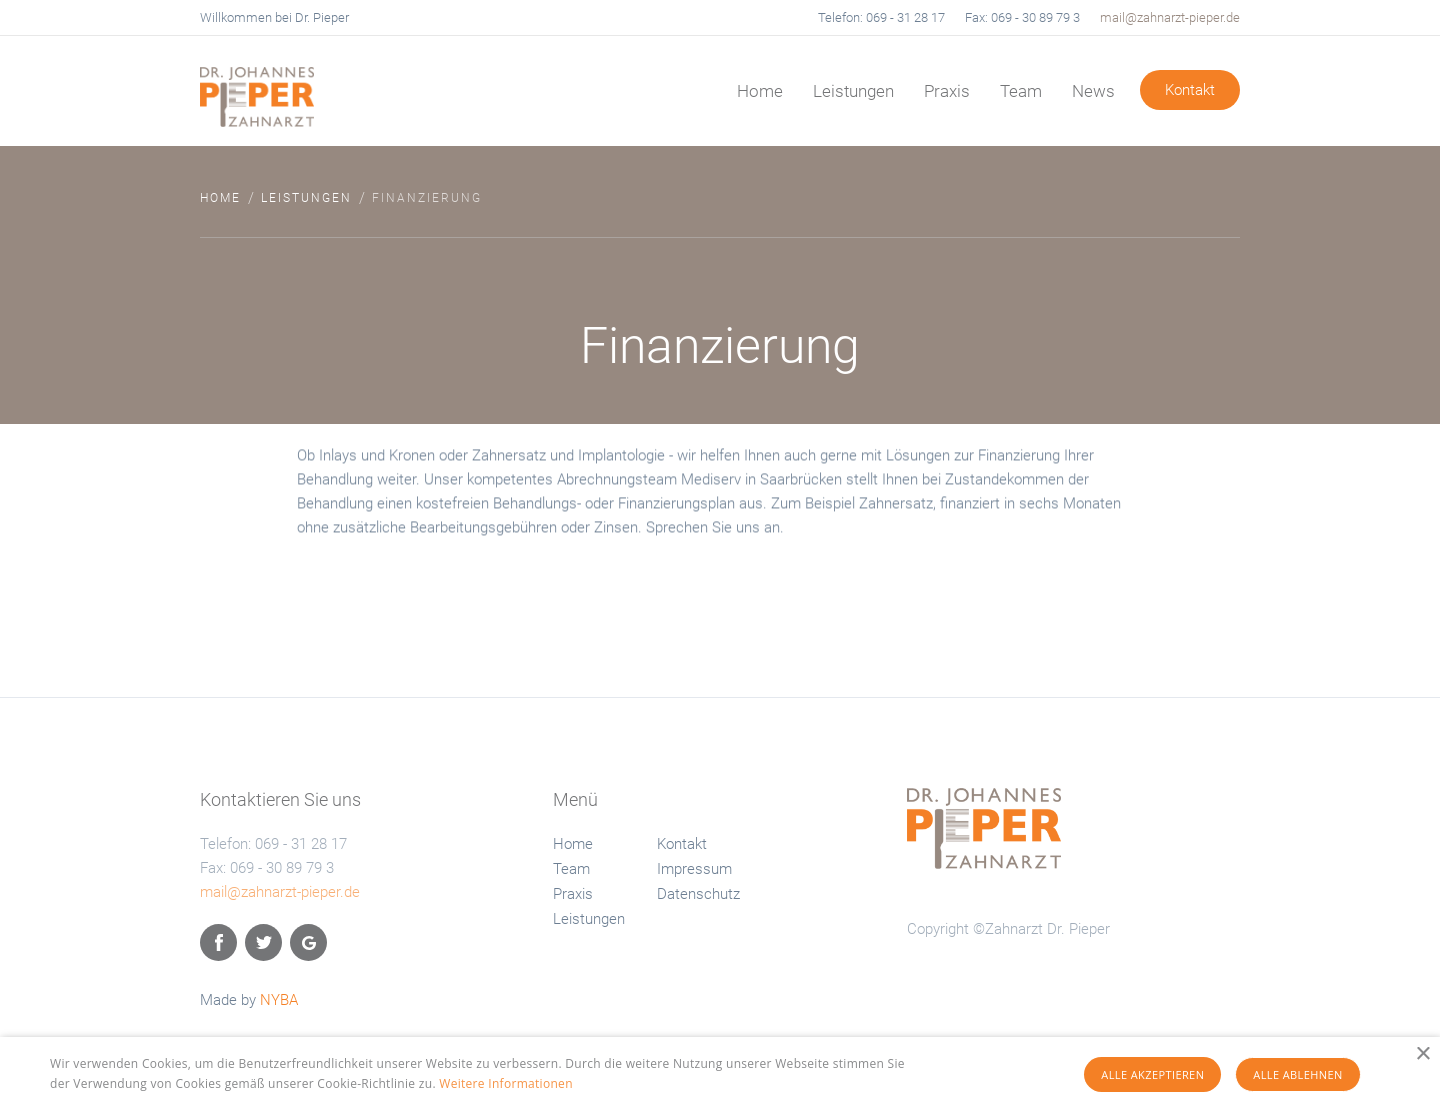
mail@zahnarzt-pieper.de (1170, 17)
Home (760, 91)
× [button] (1422, 1054)
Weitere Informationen (506, 1083)
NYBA (279, 1000)
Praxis (947, 91)
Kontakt (1190, 90)
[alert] (720, 1074)
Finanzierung (427, 198)
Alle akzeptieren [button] (1152, 1074)
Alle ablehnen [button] (1297, 1074)
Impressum (694, 869)
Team (1021, 91)
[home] (310, 88)
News (1093, 91)
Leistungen (853, 91)
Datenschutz (698, 894)
